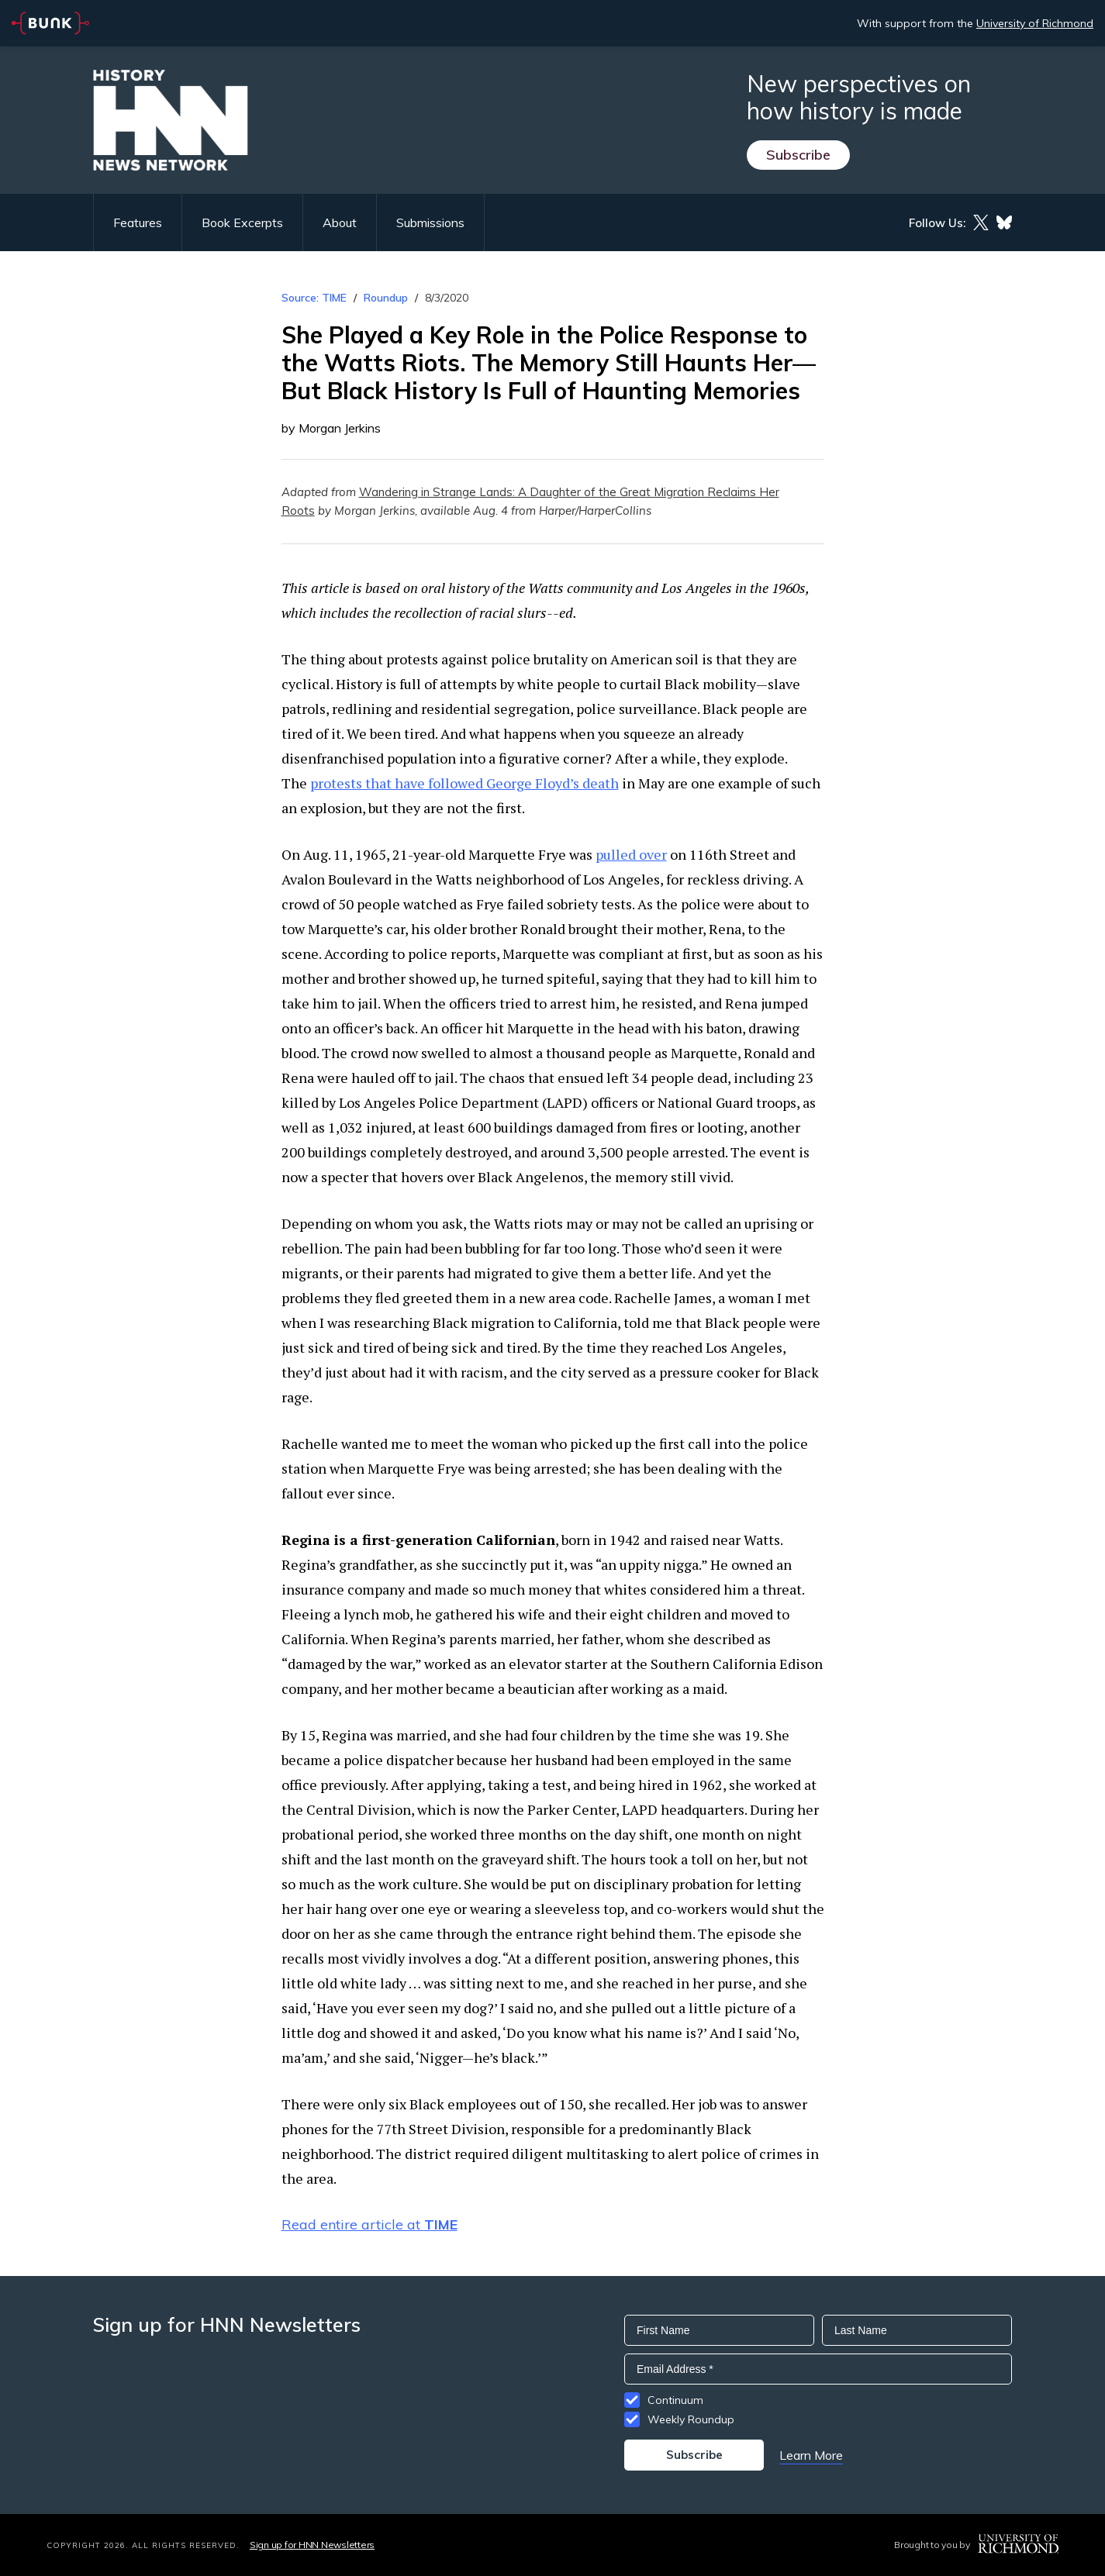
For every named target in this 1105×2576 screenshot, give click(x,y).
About (340, 222)
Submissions (430, 222)
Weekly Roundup (690, 2419)
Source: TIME (314, 298)
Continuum (675, 2400)
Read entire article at (369, 2224)
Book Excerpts (242, 222)
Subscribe (798, 155)
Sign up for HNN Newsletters (312, 2544)
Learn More (811, 2455)
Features (137, 222)
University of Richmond (1034, 23)
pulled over (631, 854)
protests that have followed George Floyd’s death (464, 783)
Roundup (386, 298)
